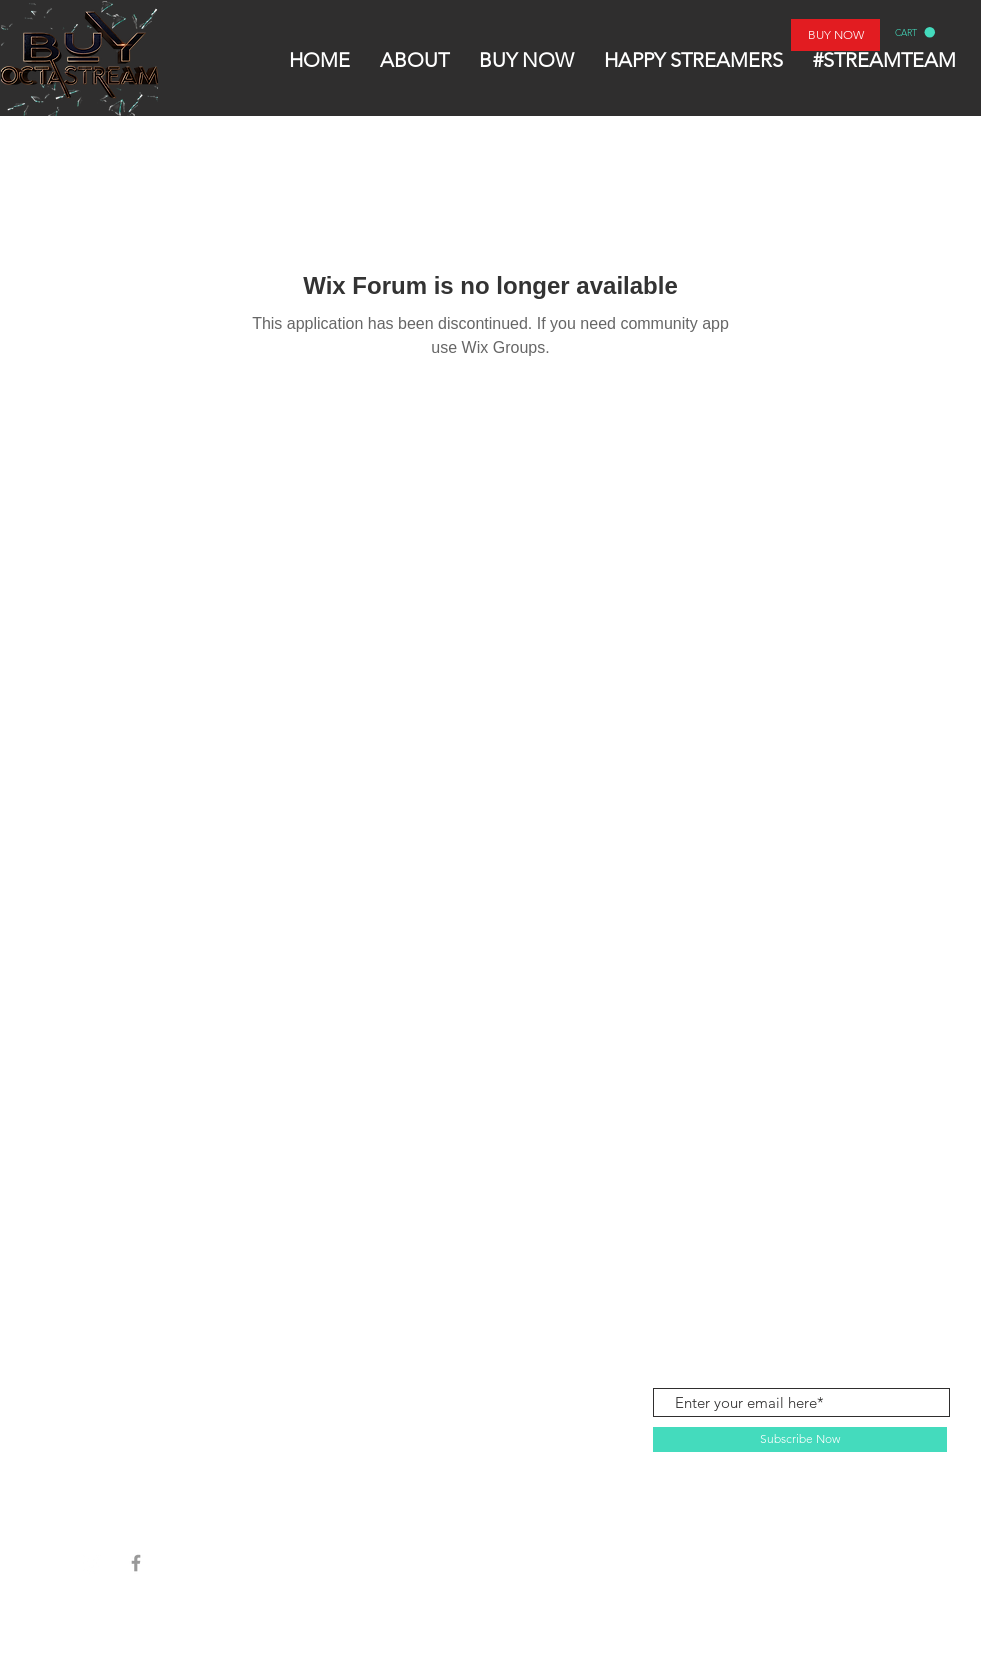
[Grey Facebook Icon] (136, 1563)
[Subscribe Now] (800, 1439)
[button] (915, 32)
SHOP (107, 1294)
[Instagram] (92, 1563)
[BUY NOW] (835, 35)
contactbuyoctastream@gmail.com (834, 1293)
